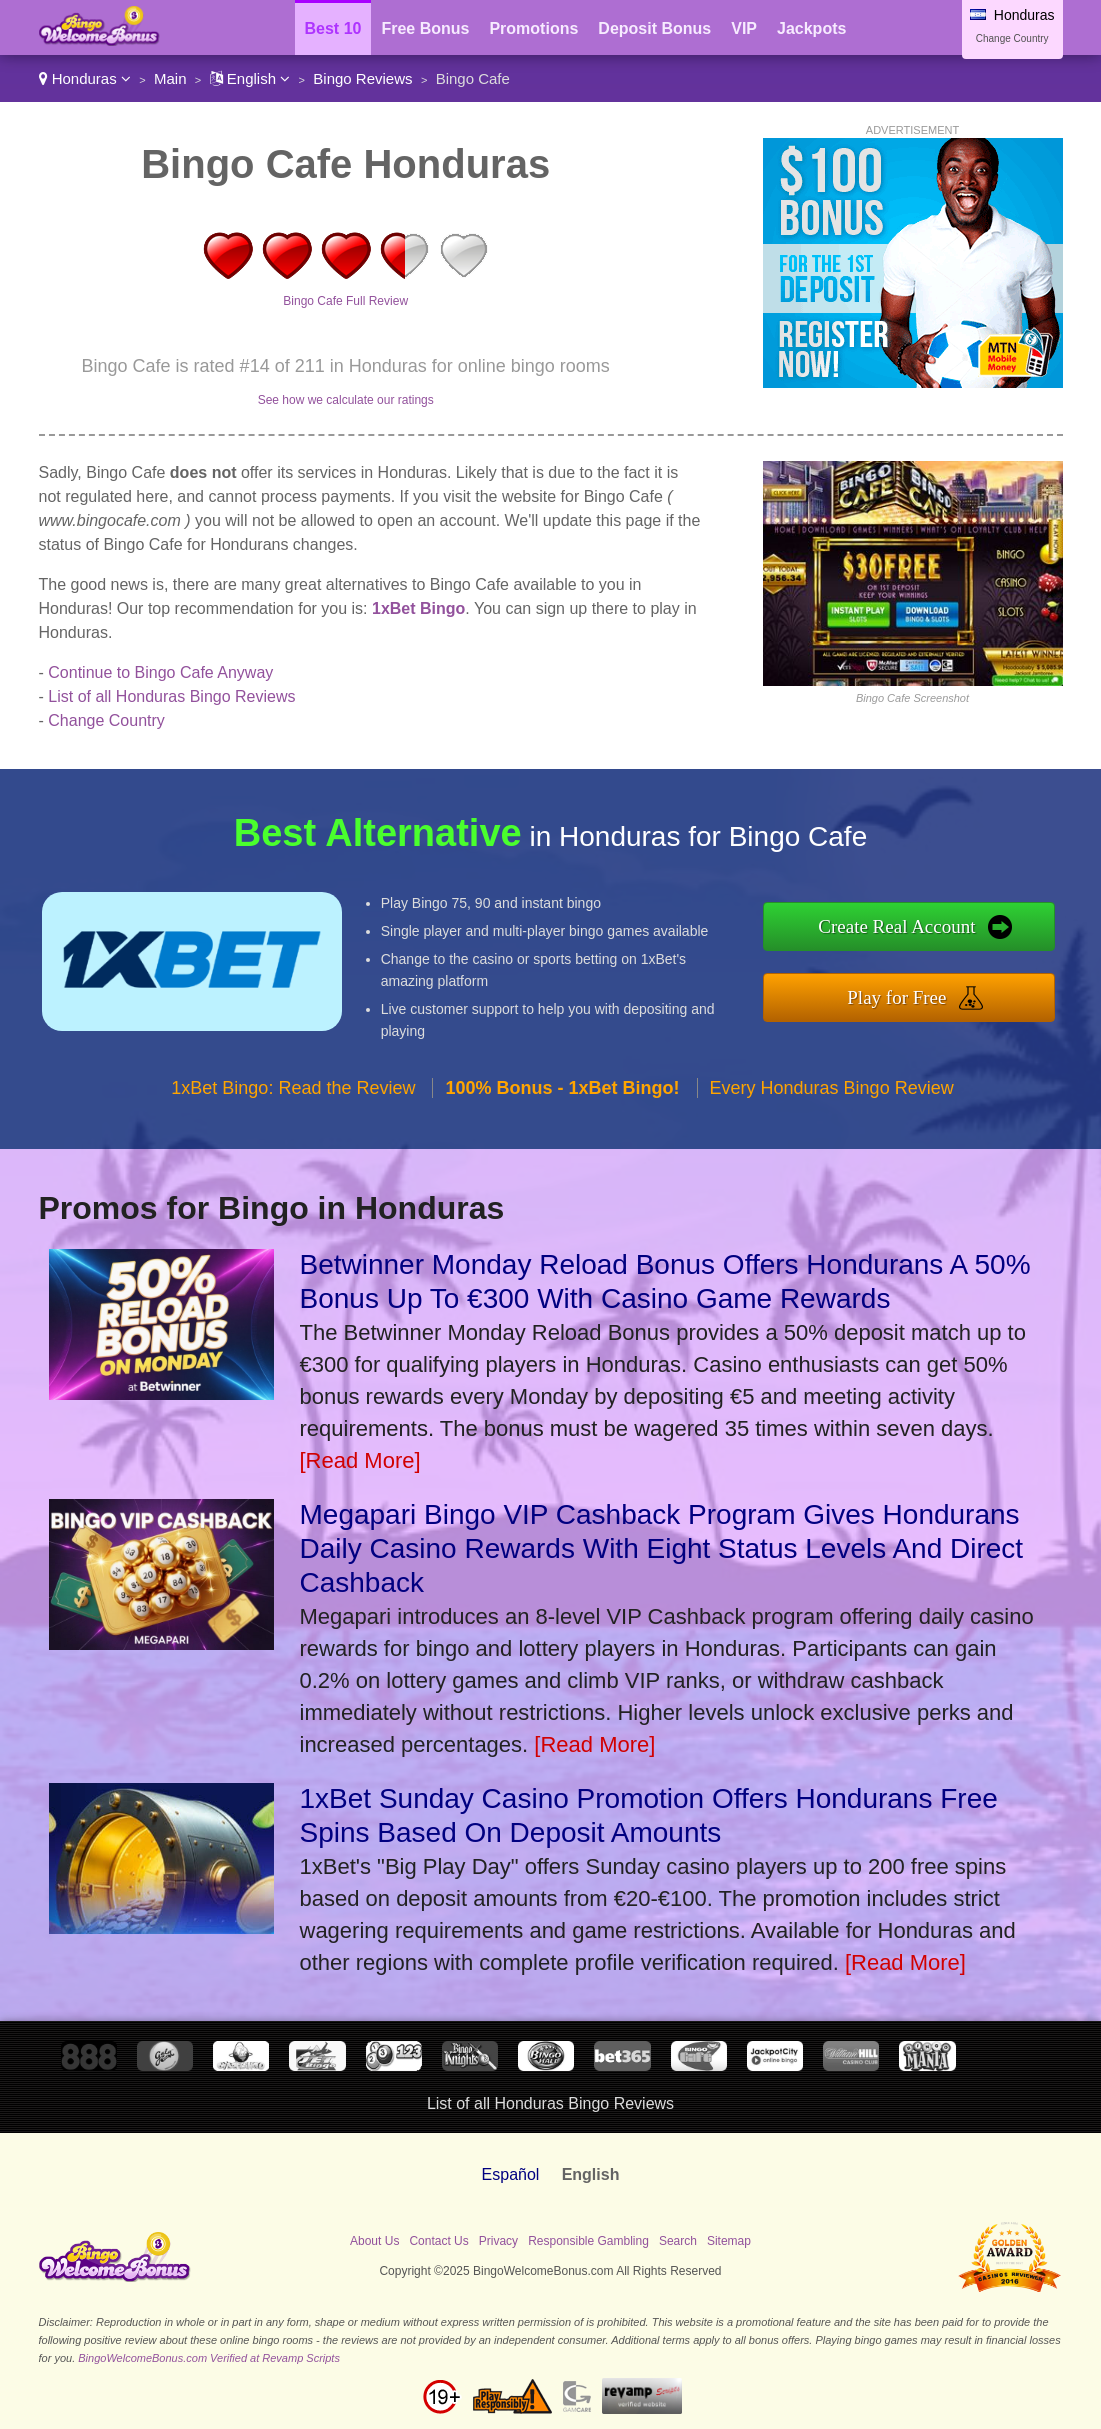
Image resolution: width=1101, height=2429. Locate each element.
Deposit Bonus (654, 28)
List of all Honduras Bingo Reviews (171, 696)
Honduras (85, 78)
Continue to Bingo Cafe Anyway (160, 672)
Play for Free (896, 997)
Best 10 (333, 28)
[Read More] (360, 1460)
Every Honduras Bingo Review (832, 1088)
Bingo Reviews (362, 78)
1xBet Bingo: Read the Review (293, 1088)
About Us (374, 2241)
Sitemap (729, 2241)
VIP (744, 28)
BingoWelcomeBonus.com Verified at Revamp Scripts (209, 2358)
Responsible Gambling (588, 2241)
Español (511, 2174)
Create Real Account (896, 926)
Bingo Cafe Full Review (345, 301)
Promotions (533, 28)
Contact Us (438, 2241)
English (250, 78)
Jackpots (811, 28)
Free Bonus (425, 28)
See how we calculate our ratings (346, 400)
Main (170, 78)
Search (678, 2241)
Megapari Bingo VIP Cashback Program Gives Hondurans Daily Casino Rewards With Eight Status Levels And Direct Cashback (662, 1548)
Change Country (1012, 38)
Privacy (498, 2241)
